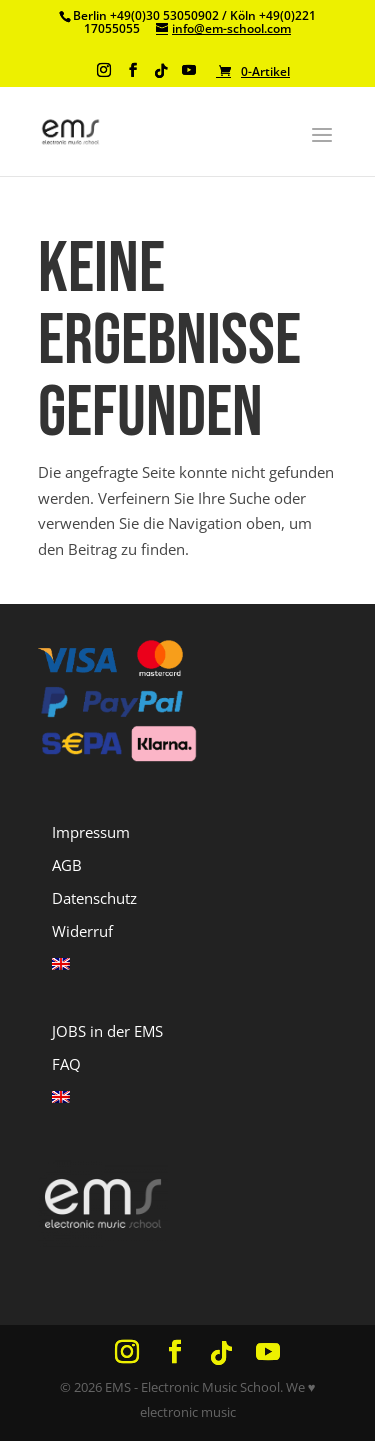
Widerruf (82, 931)
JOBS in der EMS (107, 1031)
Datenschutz (94, 898)
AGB (67, 865)
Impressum (91, 832)
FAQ (66, 1064)
